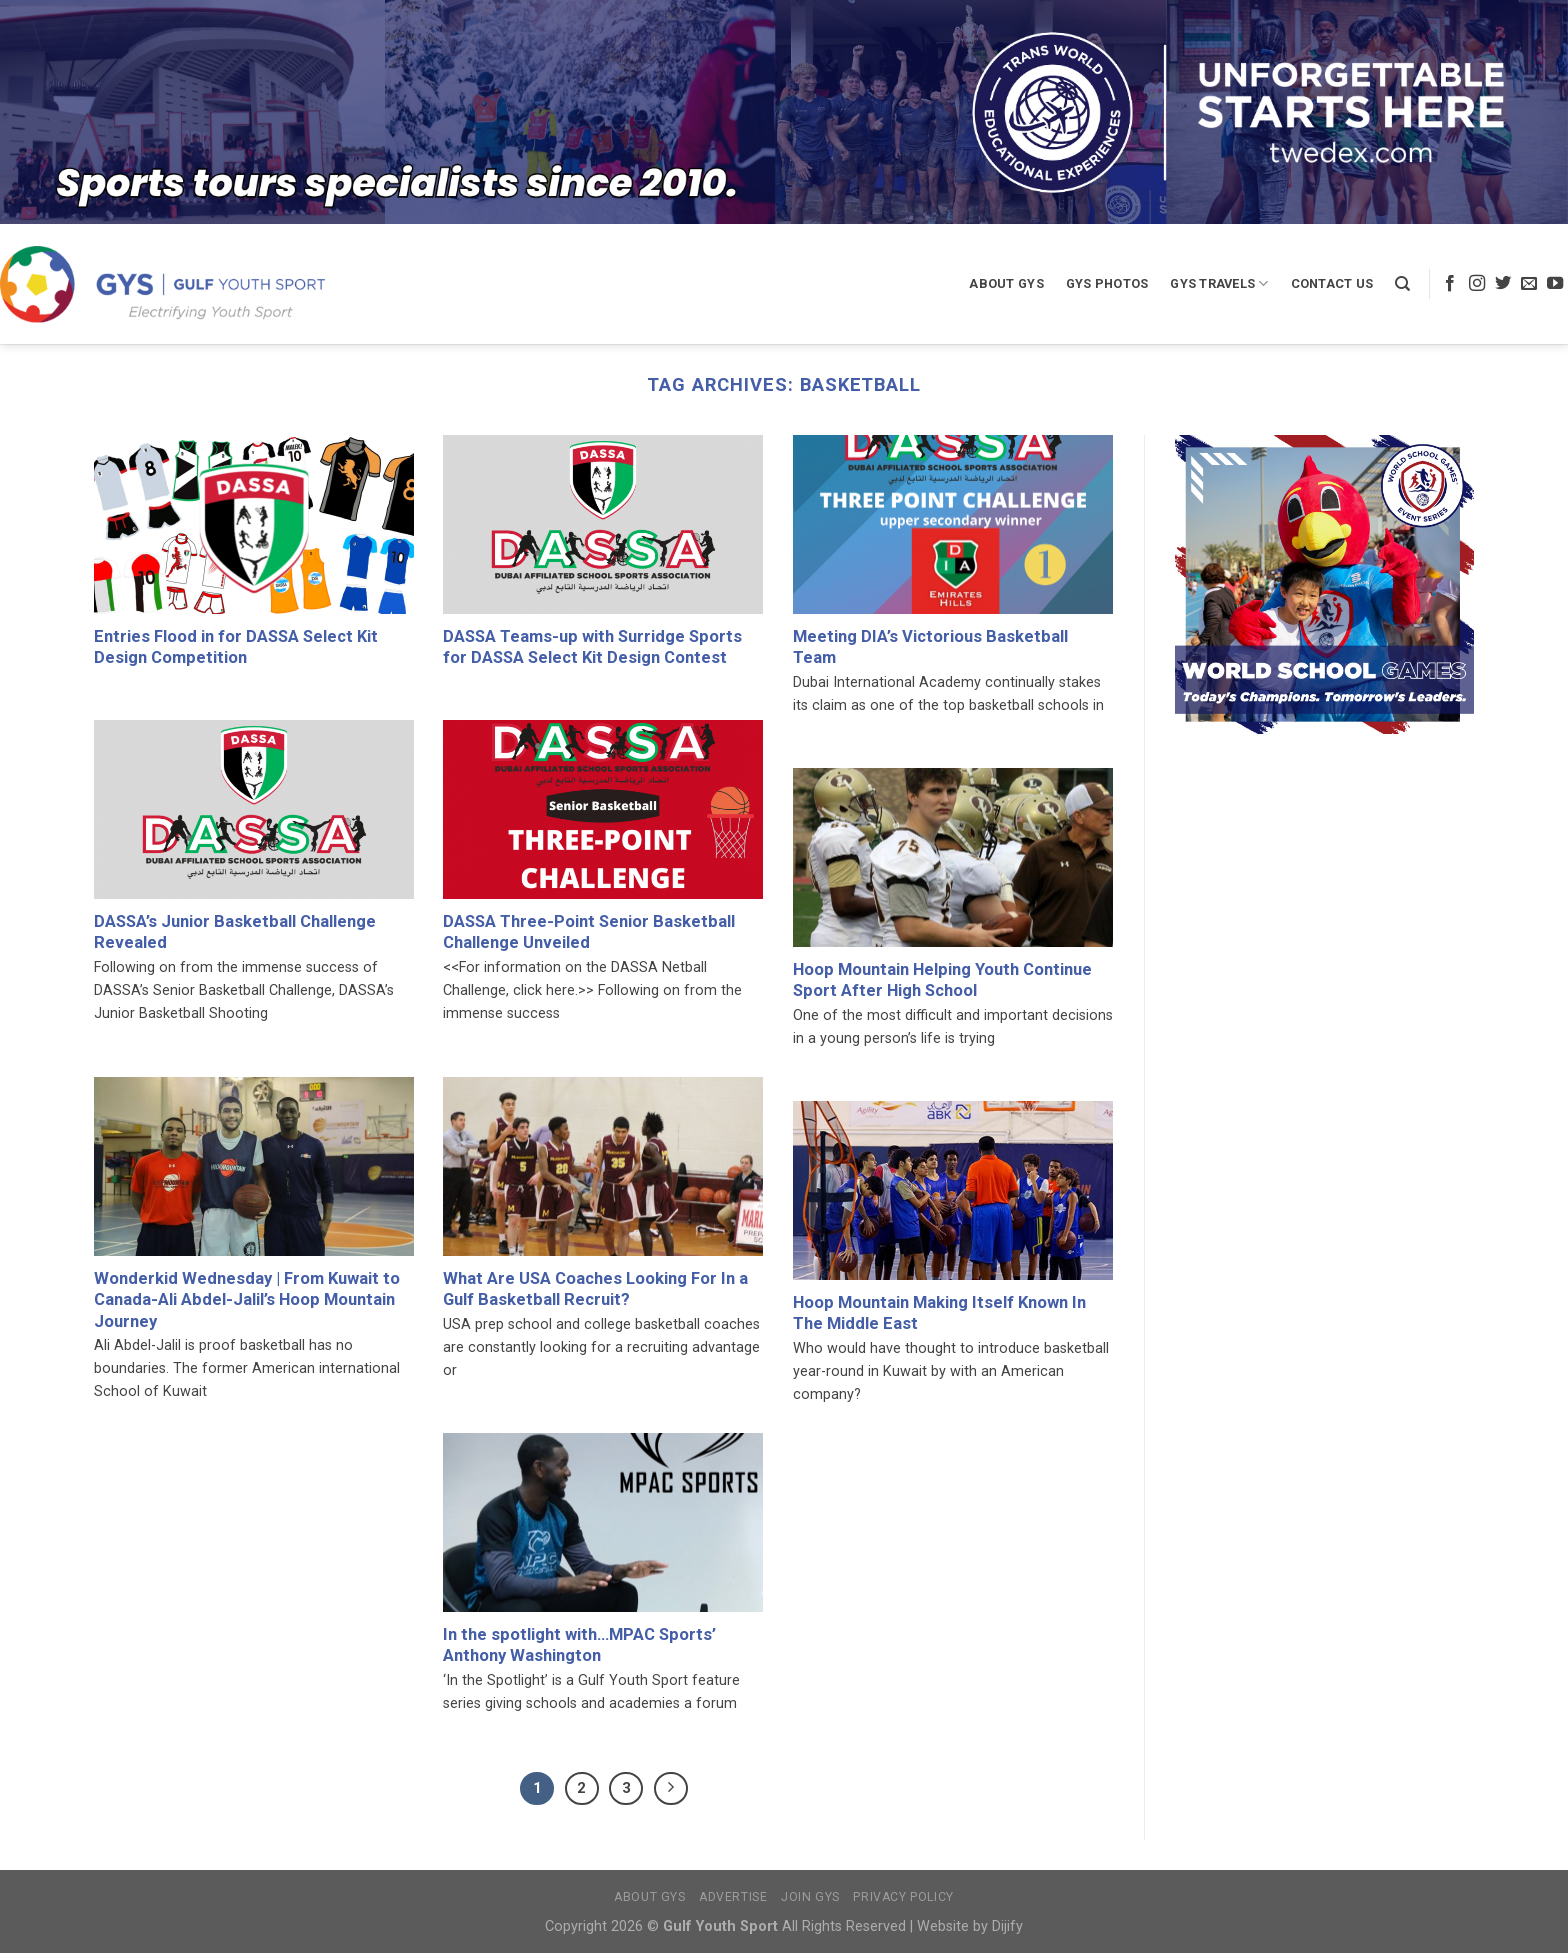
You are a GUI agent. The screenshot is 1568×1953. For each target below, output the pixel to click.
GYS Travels (1219, 283)
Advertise (733, 1897)
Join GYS (810, 1897)
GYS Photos (1107, 283)
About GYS (1006, 283)
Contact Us (1332, 283)
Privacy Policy (903, 1897)
